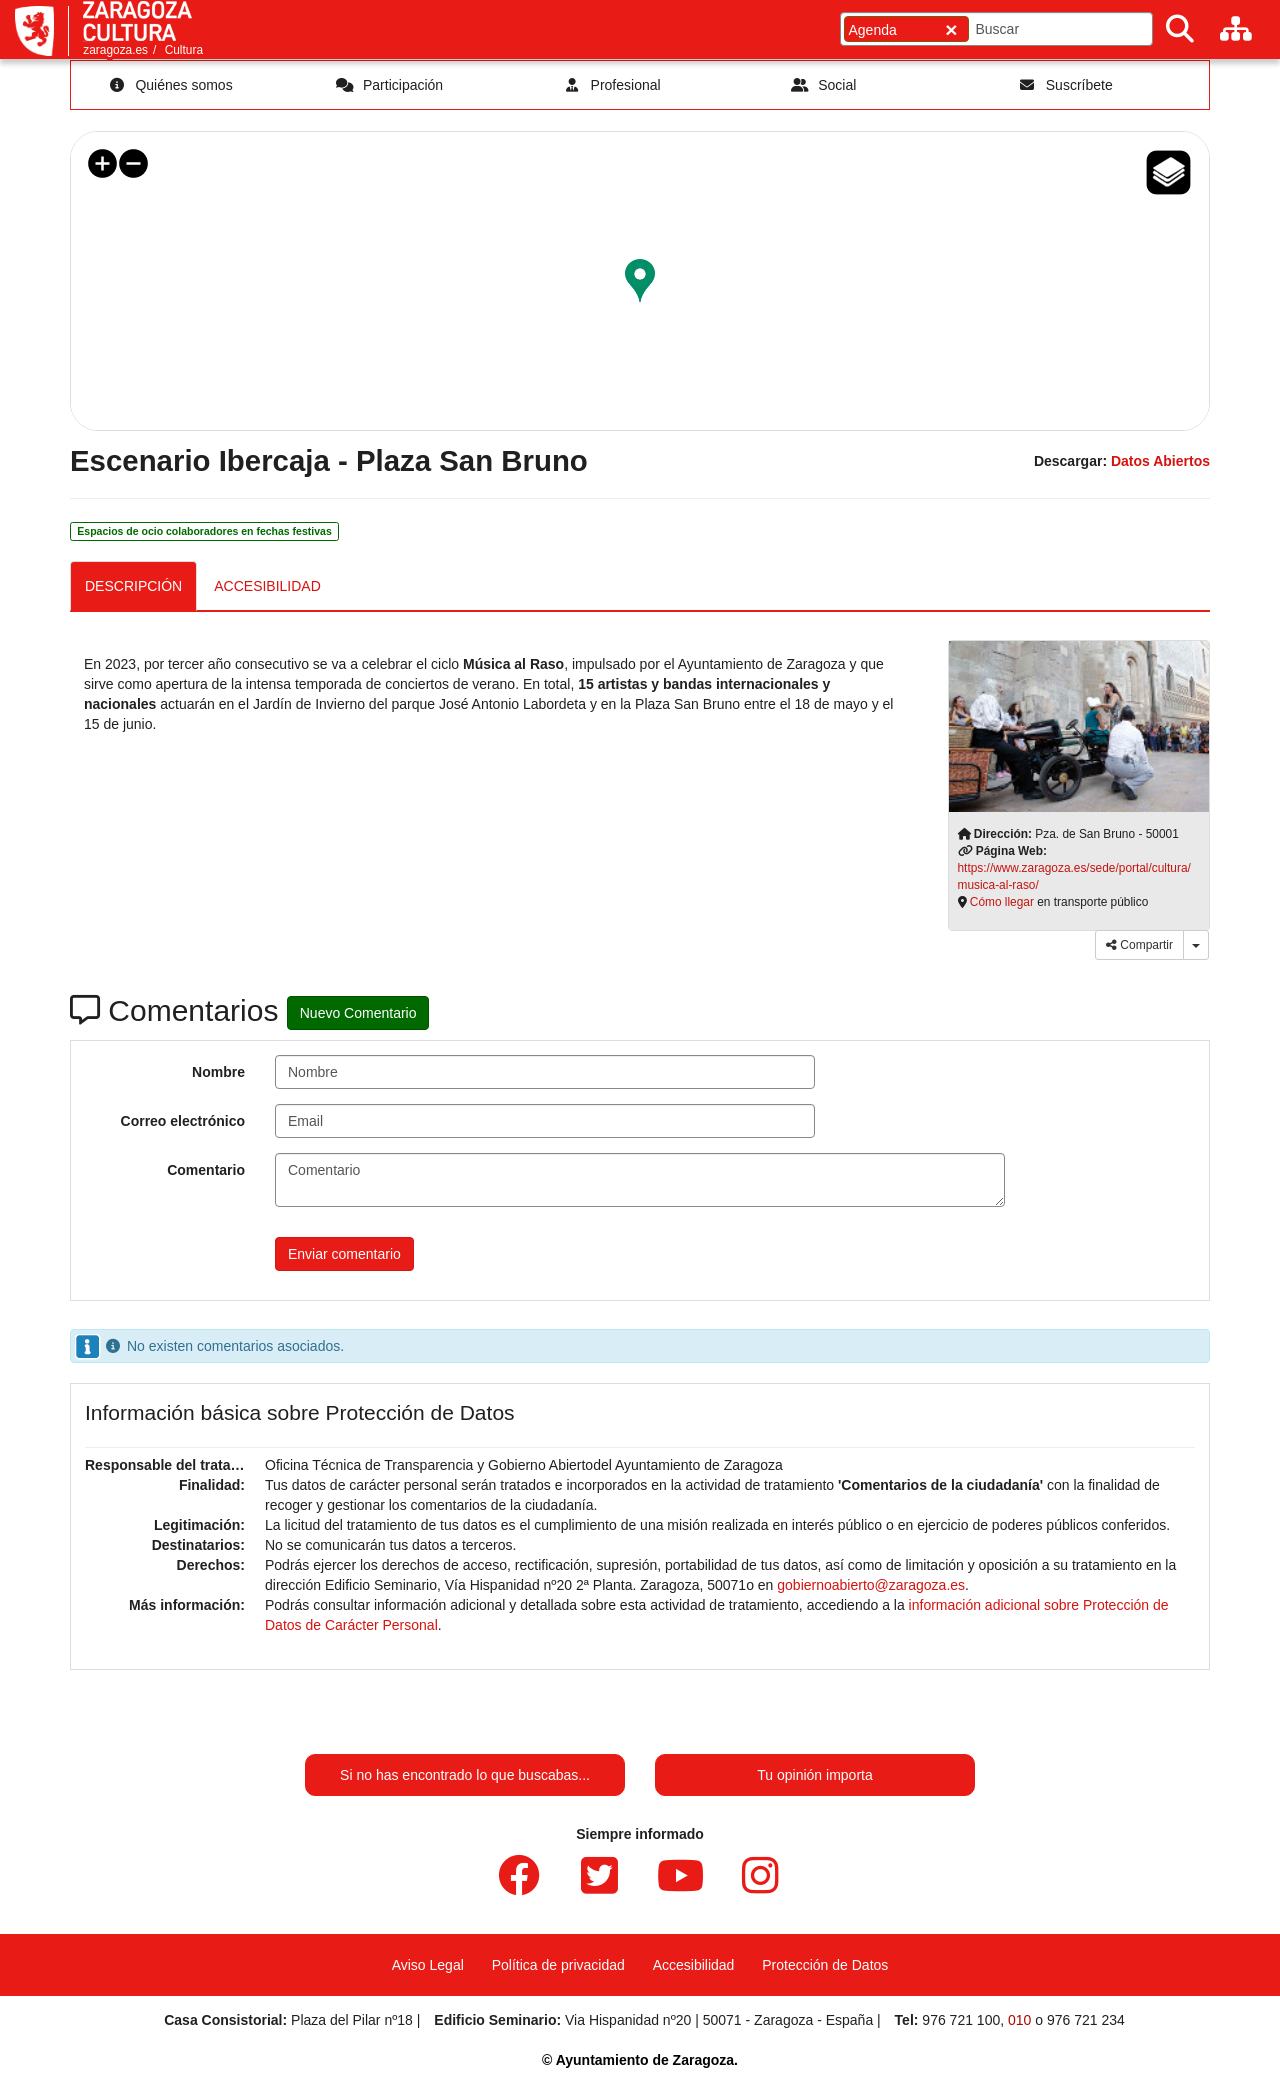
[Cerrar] (951, 29)
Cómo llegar (1002, 902)
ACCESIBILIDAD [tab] (267, 586)
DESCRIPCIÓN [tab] (133, 586)
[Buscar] (1180, 29)
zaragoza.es (115, 50)
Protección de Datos (825, 1965)
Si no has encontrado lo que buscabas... (465, 1775)
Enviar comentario (344, 1254)
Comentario (206, 1170)
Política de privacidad (558, 1965)
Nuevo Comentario (358, 1013)
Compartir (1139, 945)
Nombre (218, 1072)
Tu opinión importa (814, 1775)
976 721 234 (1086, 2020)
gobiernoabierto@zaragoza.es (871, 1585)
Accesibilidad (694, 1965)
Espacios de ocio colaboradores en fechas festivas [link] (204, 531)
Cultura (184, 50)
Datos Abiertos (1160, 461)
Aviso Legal (428, 1965)
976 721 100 (961, 2020)
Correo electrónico (183, 1121)
